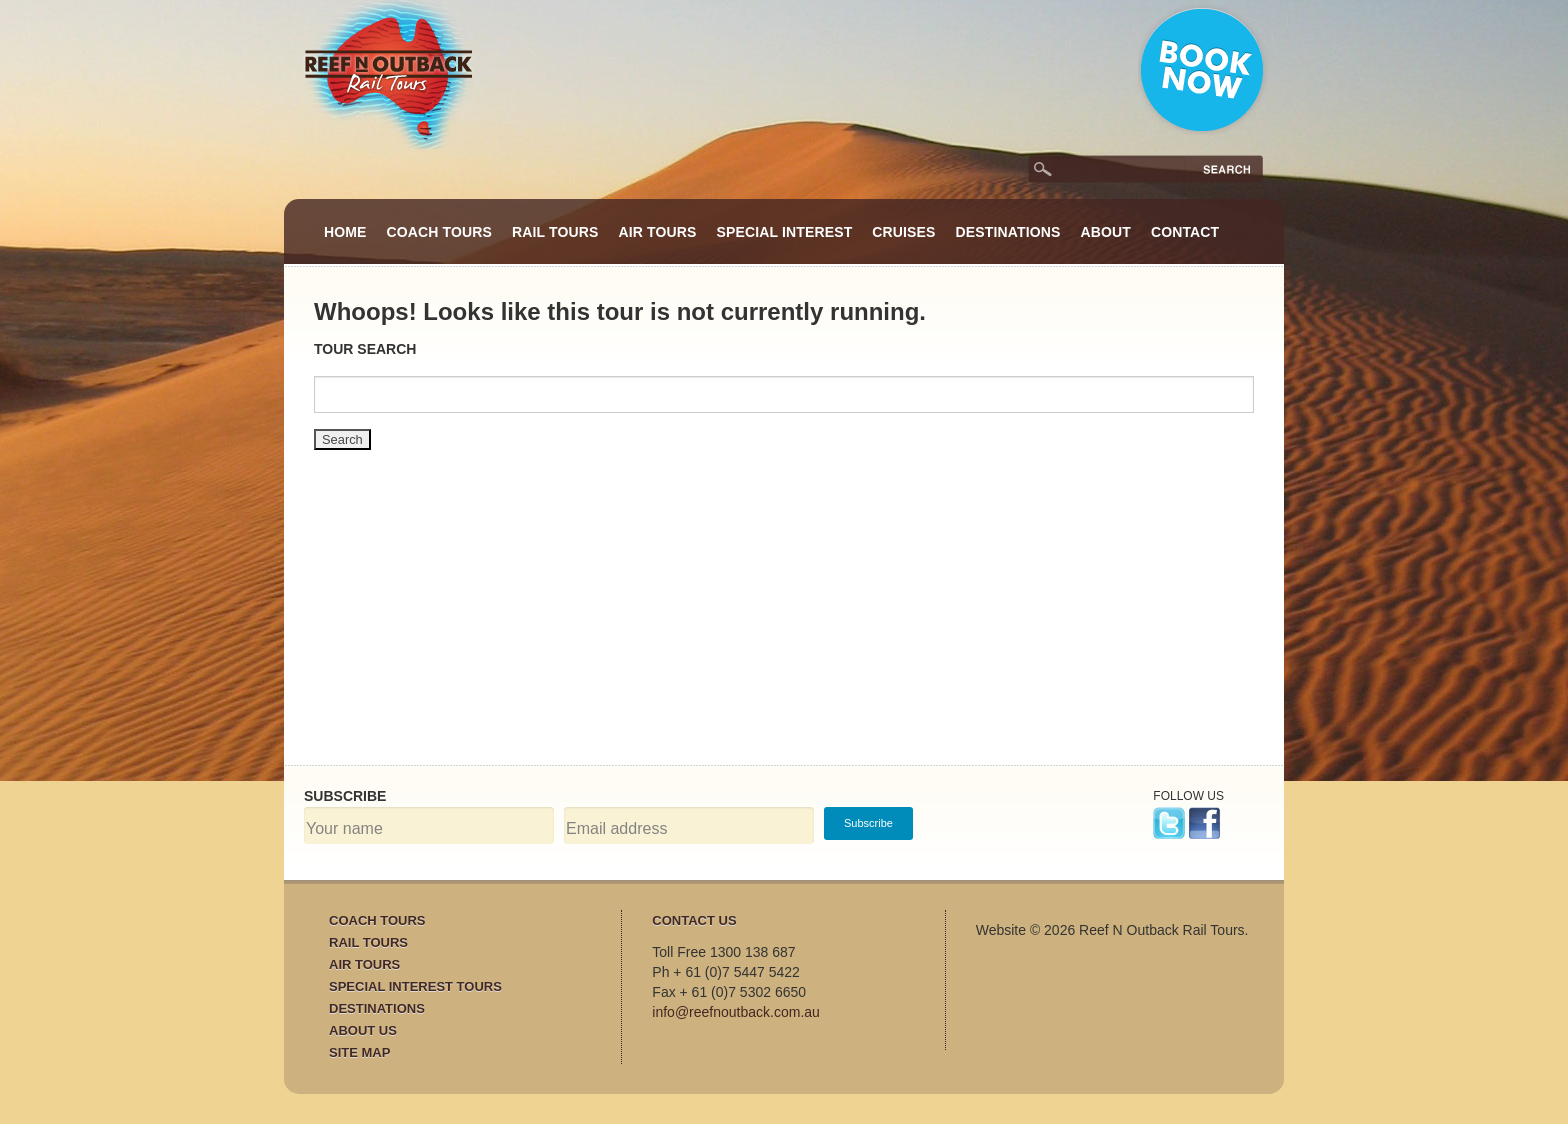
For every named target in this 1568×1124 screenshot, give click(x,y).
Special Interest (785, 232)
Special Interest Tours (415, 986)
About (1105, 232)
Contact (1185, 232)
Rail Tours (555, 232)
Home (345, 232)
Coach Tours (440, 232)
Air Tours (658, 232)
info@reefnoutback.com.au (736, 1012)
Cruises (903, 232)
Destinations (1008, 232)
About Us (363, 1030)
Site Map (359, 1052)
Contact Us (694, 920)
